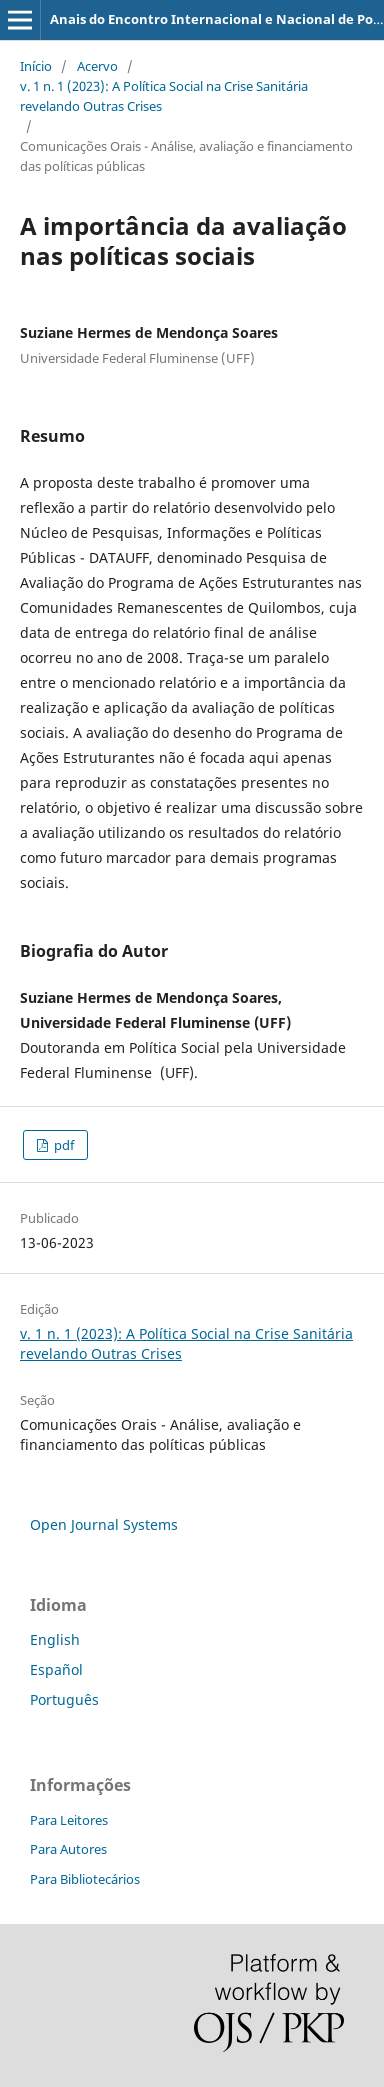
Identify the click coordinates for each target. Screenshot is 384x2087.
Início (36, 66)
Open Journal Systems (104, 1524)
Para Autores (68, 1849)
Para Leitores (69, 1820)
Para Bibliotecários (85, 1879)
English (55, 1639)
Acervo (97, 66)
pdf (62, 1145)
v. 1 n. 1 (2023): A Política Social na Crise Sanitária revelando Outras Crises (164, 96)
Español (56, 1669)
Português (64, 1699)
